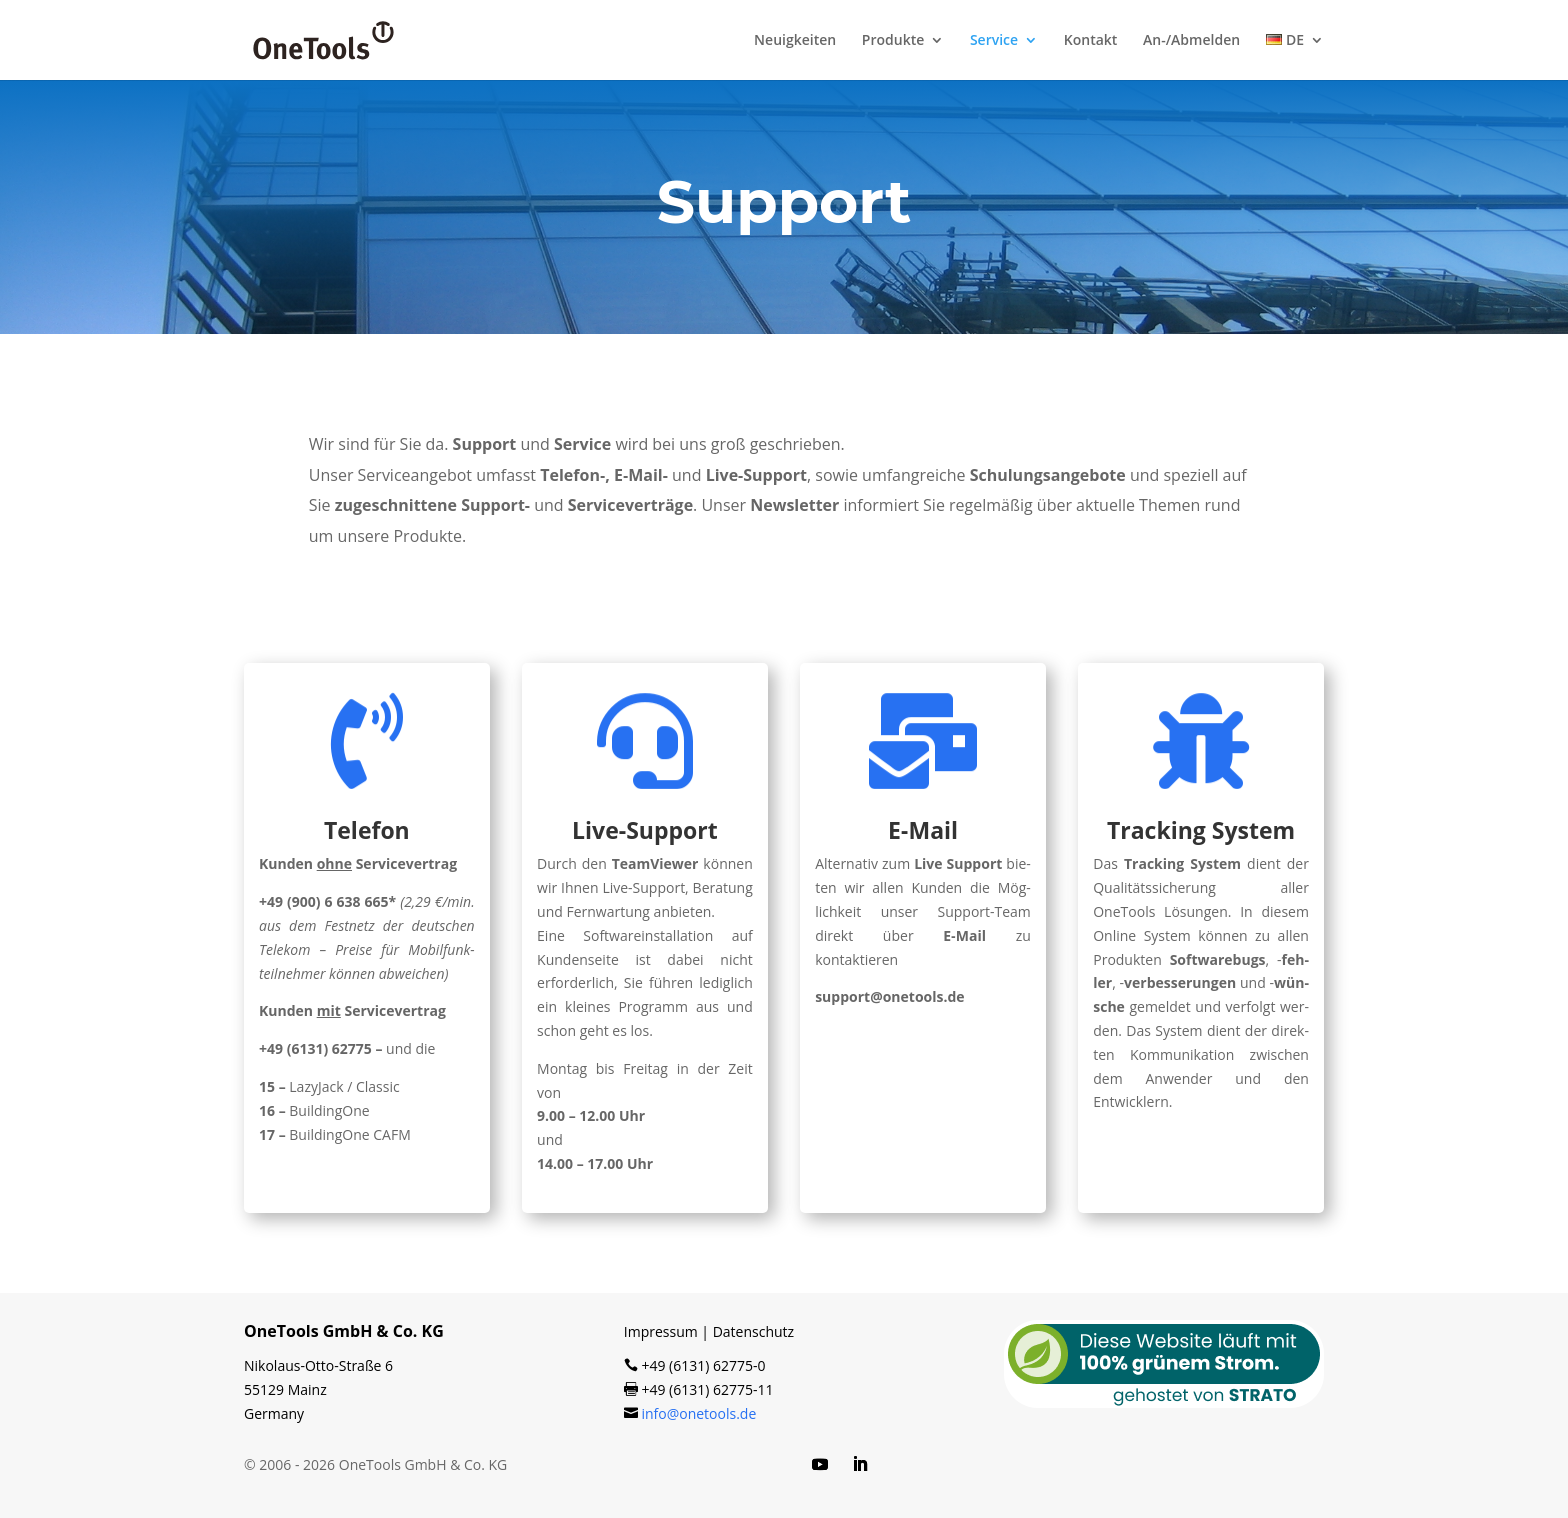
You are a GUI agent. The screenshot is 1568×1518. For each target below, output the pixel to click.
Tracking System (1201, 830)
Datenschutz (753, 1331)
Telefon (367, 830)
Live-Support (645, 830)
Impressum (661, 1331)
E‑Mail (923, 830)
